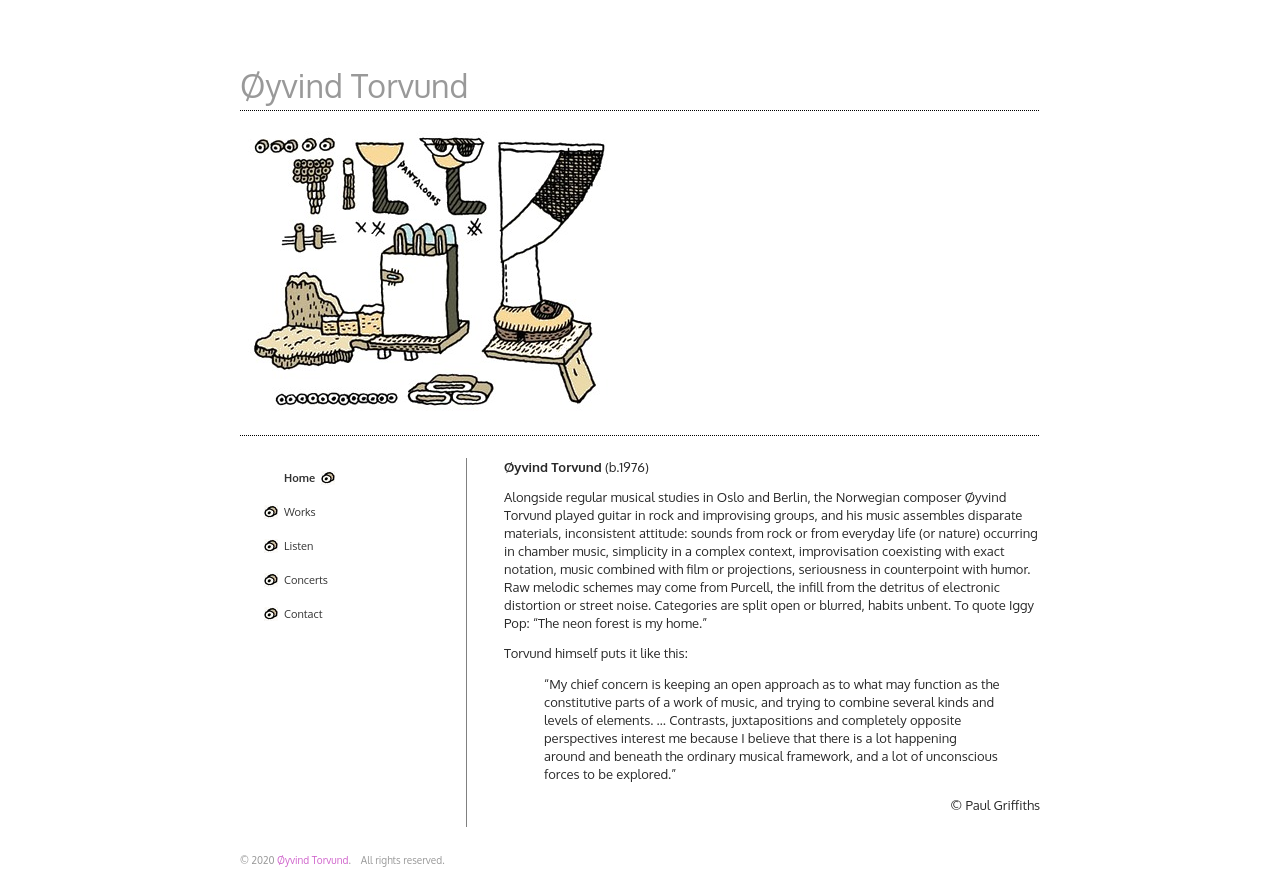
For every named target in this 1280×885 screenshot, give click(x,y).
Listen (298, 546)
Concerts (306, 580)
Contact (303, 614)
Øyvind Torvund (354, 85)
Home (299, 478)
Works (300, 512)
